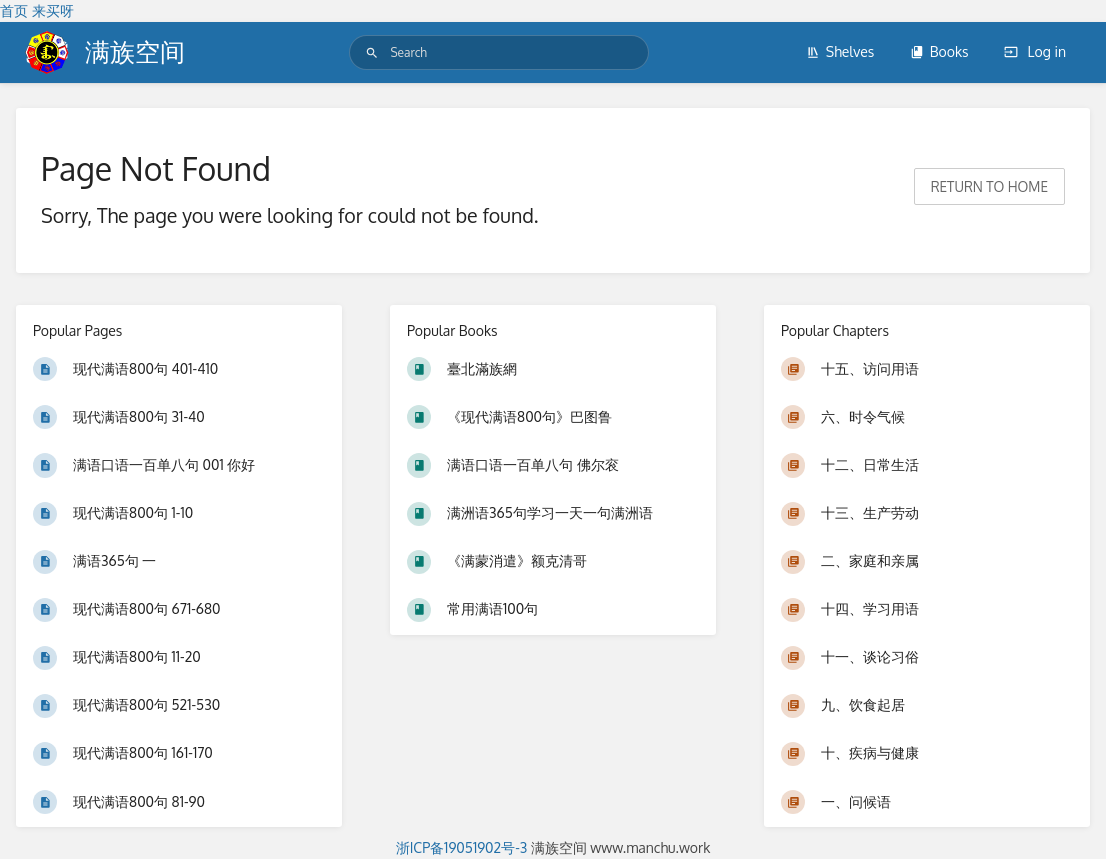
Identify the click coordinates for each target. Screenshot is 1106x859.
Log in (1035, 51)
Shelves (840, 51)
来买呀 (53, 10)
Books (939, 51)
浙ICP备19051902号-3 (462, 847)
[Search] (372, 52)
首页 (14, 10)
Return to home (989, 186)
